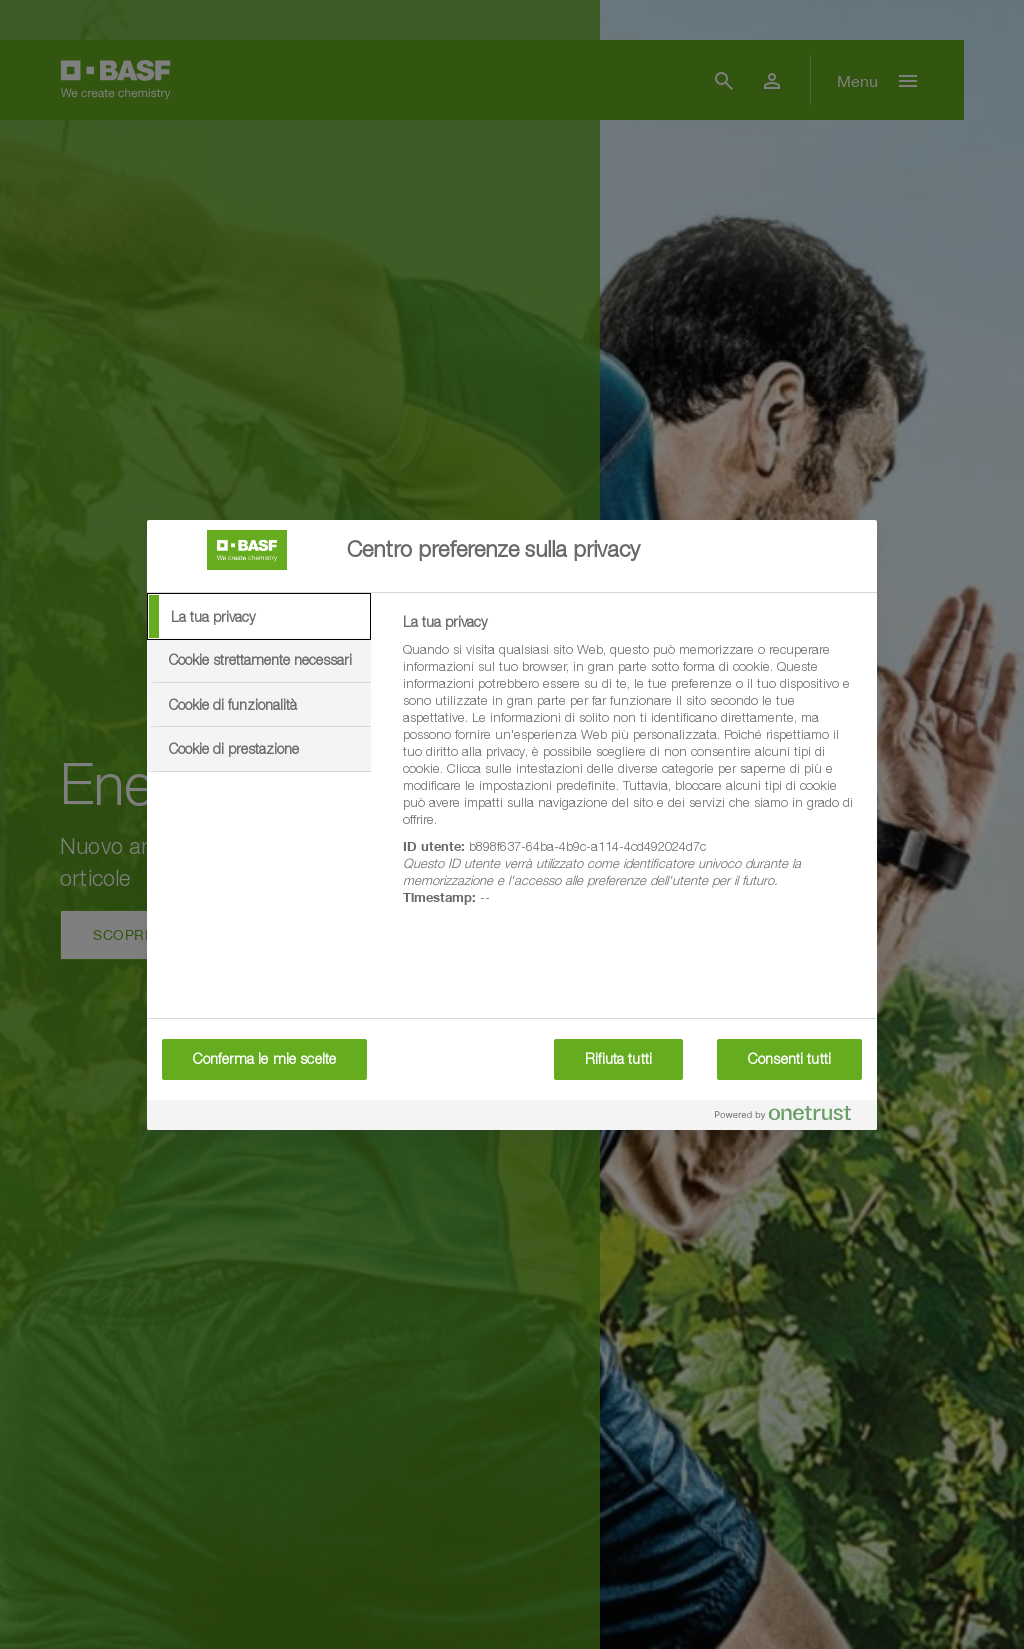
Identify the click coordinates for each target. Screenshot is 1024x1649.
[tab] (259, 617)
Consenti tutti (789, 1059)
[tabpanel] (631, 771)
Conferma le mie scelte (264, 1059)
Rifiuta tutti (618, 1059)
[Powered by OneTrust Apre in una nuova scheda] (791, 1117)
